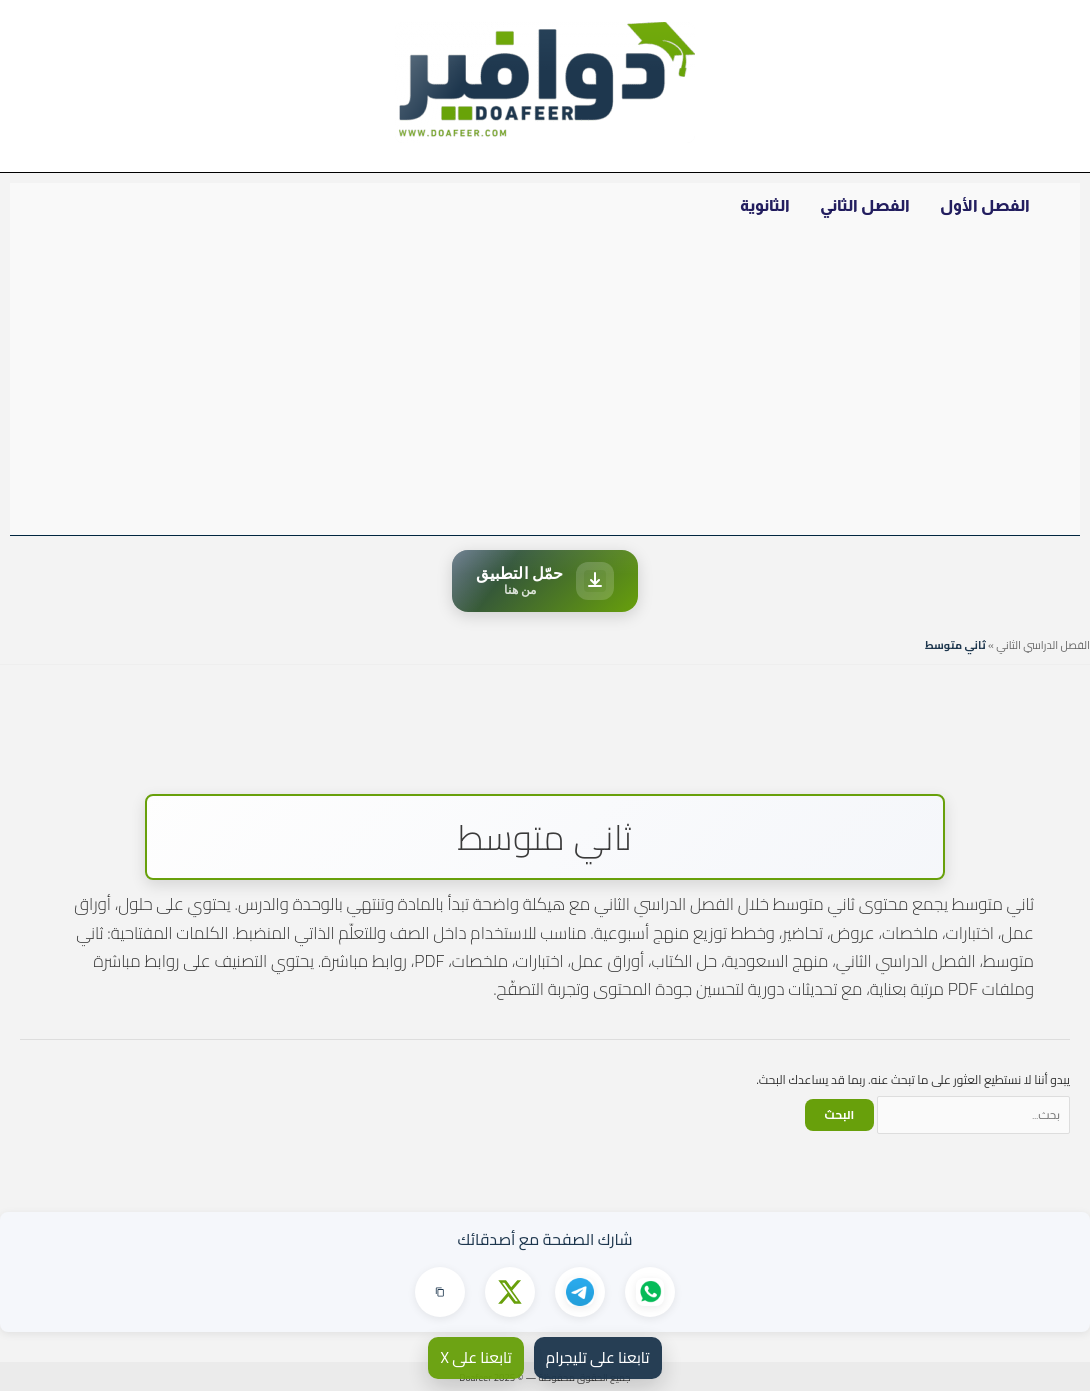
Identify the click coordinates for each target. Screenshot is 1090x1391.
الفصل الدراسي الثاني (1043, 645)
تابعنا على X (475, 1357)
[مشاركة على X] (510, 1292)
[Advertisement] (545, 385)
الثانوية (765, 205)
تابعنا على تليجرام (598, 1357)
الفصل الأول (985, 205)
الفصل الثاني (865, 205)
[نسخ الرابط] (440, 1292)
